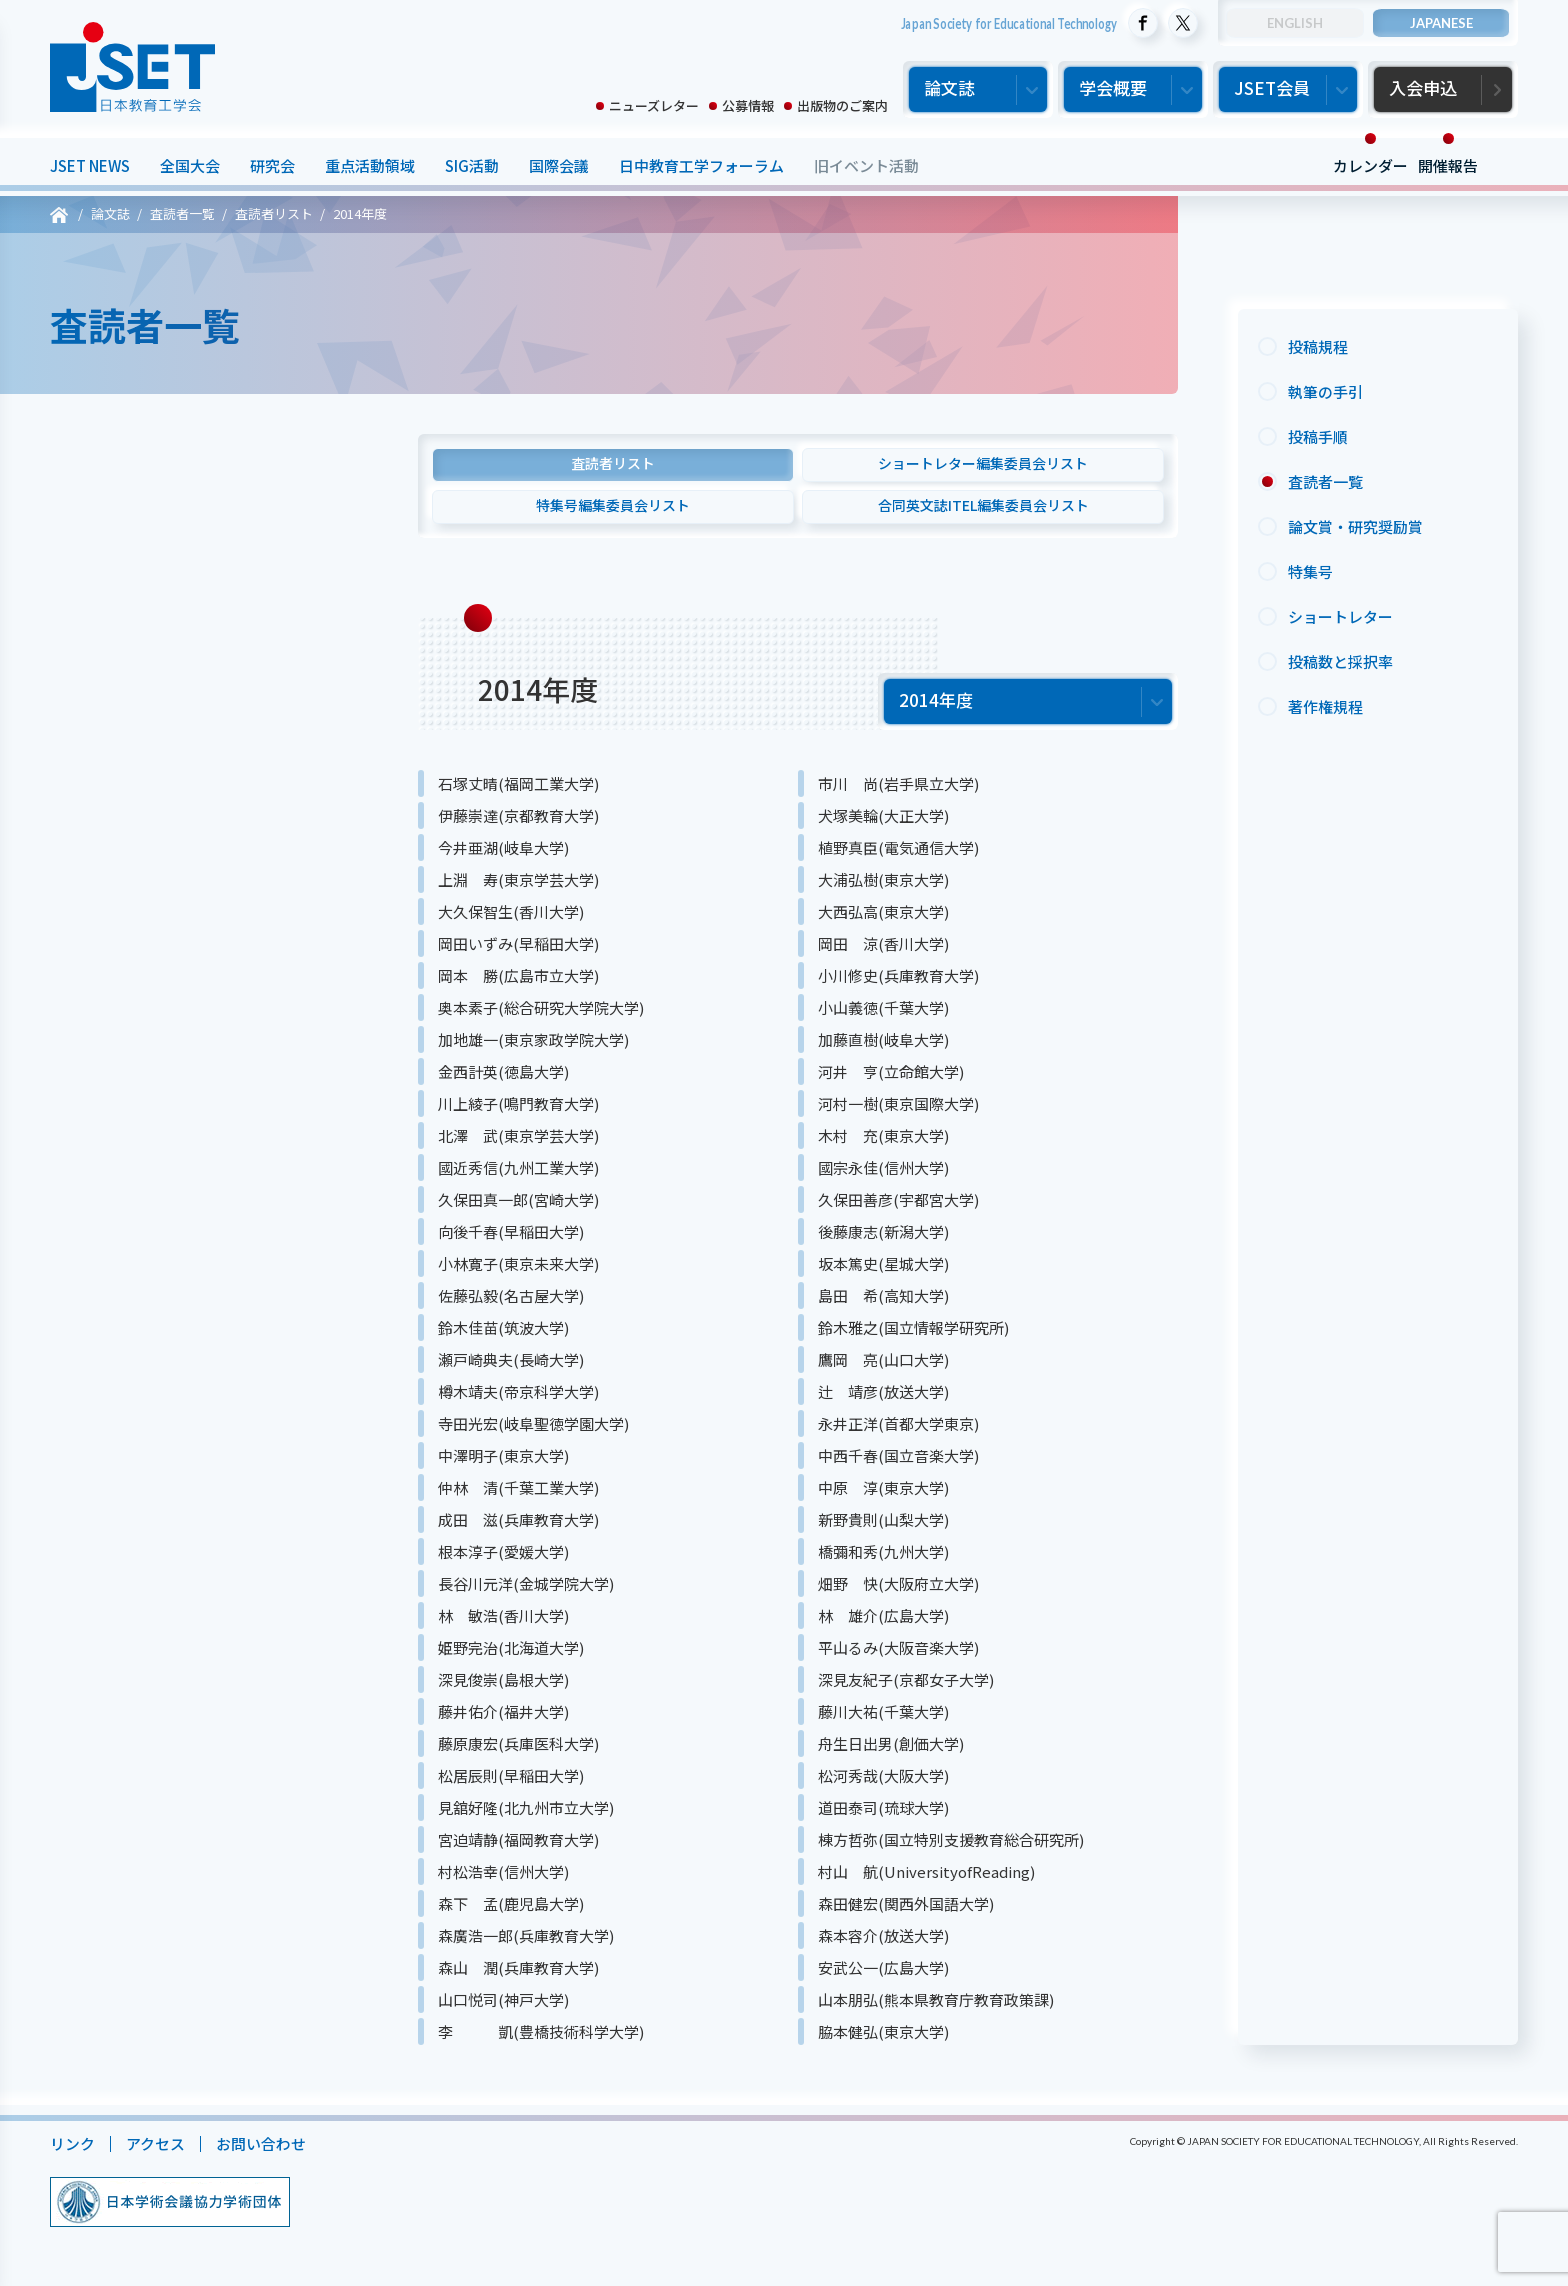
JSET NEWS (90, 165)
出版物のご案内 (842, 105)
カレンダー (1370, 165)
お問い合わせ (261, 2143)
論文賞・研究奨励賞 (1355, 526)
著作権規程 (1325, 706)
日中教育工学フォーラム (701, 165)
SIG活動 (472, 165)
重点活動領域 (370, 165)
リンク (72, 2143)
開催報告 (1448, 165)
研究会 (272, 165)
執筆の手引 (1325, 391)
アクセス (155, 2143)
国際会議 (559, 165)
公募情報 (748, 105)
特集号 (1310, 571)
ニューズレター (654, 105)
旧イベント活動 (866, 165)
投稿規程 (1318, 346)
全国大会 (190, 165)
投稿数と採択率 (1340, 661)
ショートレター (1340, 616)
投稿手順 (1318, 436)
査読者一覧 (1325, 481)
